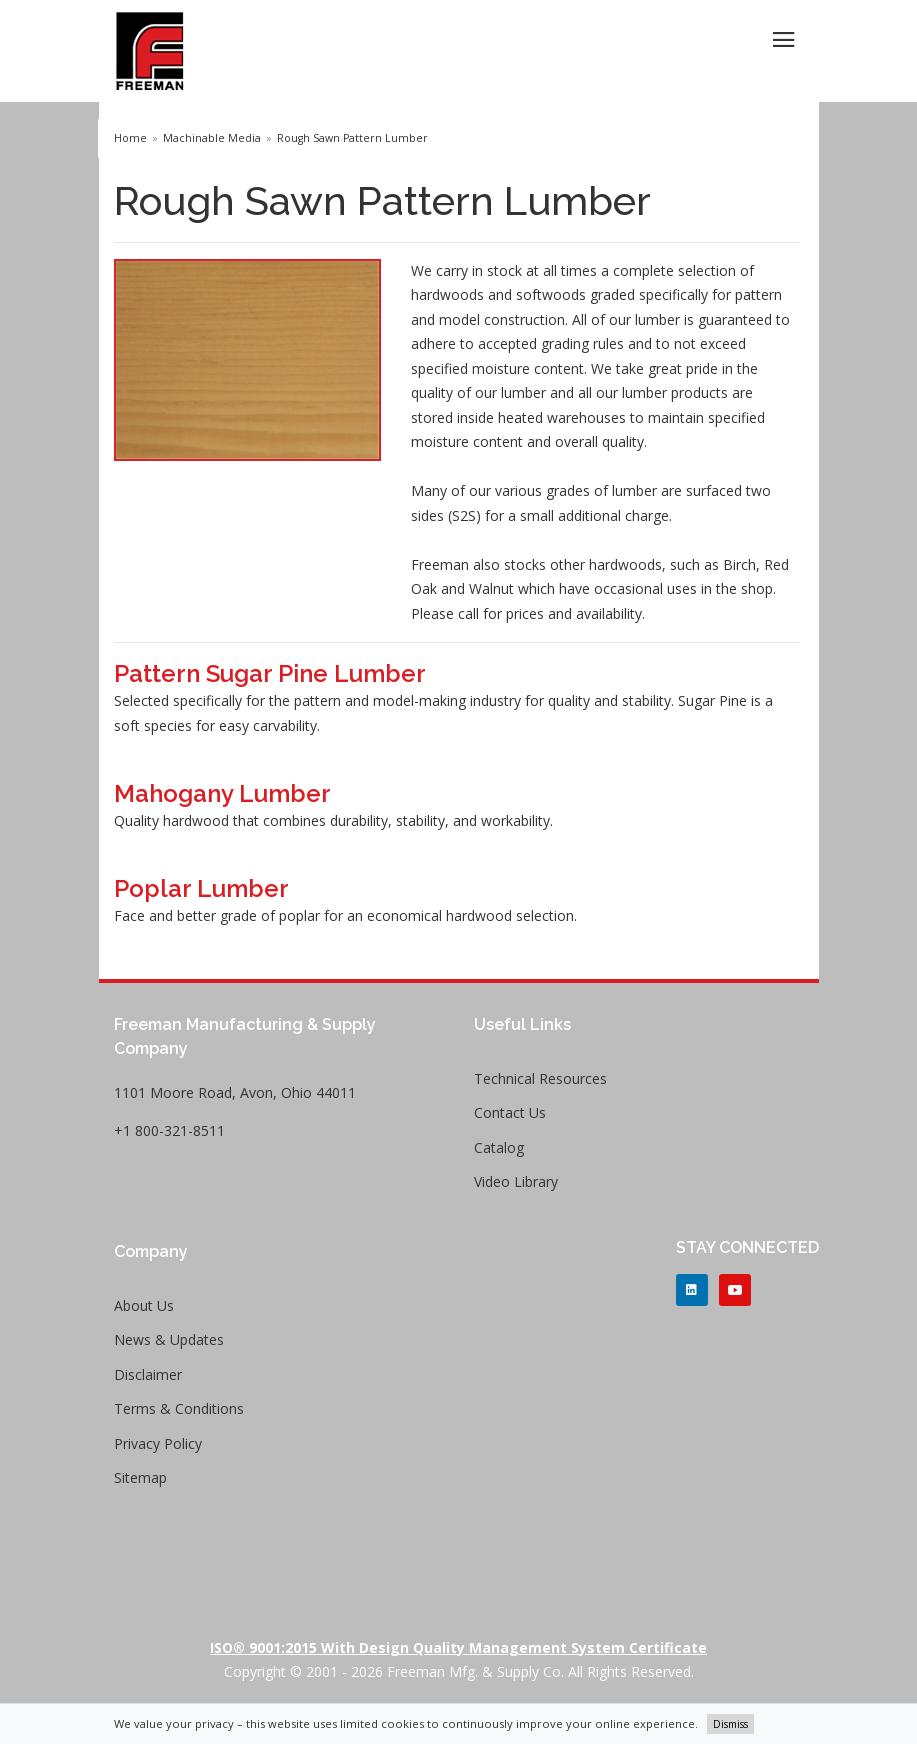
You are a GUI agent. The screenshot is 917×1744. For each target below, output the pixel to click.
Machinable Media (212, 138)
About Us (144, 1305)
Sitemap (140, 1477)
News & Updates (169, 1339)
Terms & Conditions (179, 1408)
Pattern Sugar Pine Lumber (270, 673)
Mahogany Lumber (222, 793)
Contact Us (510, 1112)
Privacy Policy (158, 1443)
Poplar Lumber (201, 888)
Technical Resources (540, 1078)
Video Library (516, 1181)
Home (130, 138)
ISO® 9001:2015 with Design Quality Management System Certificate (458, 1647)
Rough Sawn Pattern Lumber (352, 138)
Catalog (499, 1147)
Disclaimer (148, 1374)
